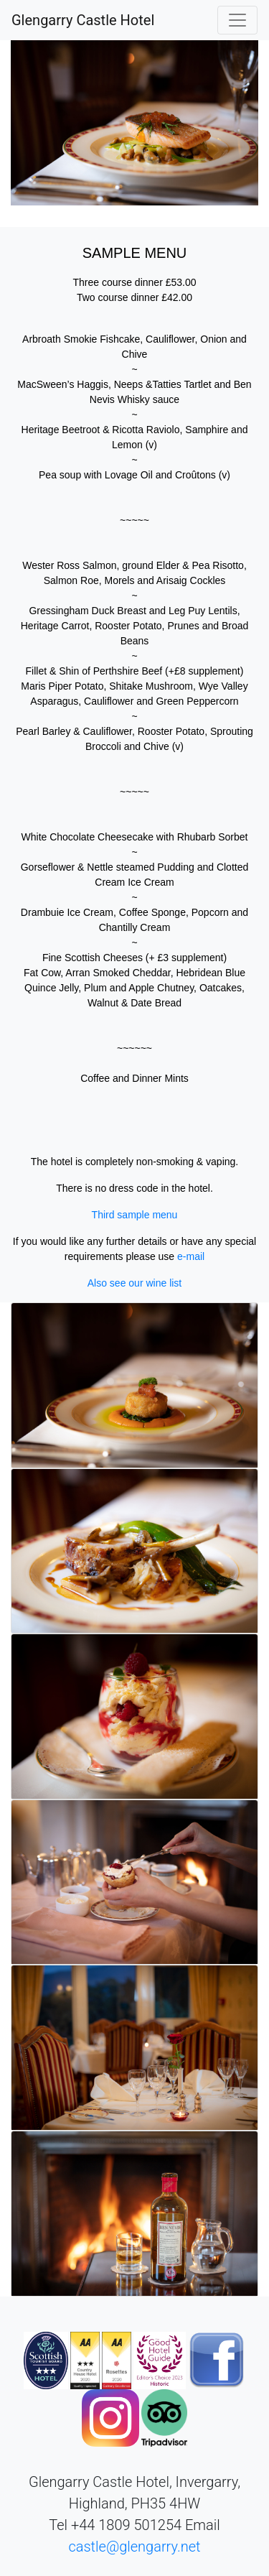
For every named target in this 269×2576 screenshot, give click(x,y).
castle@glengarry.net (134, 2546)
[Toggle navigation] (237, 20)
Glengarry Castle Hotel (82, 20)
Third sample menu (135, 1214)
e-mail (190, 1256)
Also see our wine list (135, 1283)
